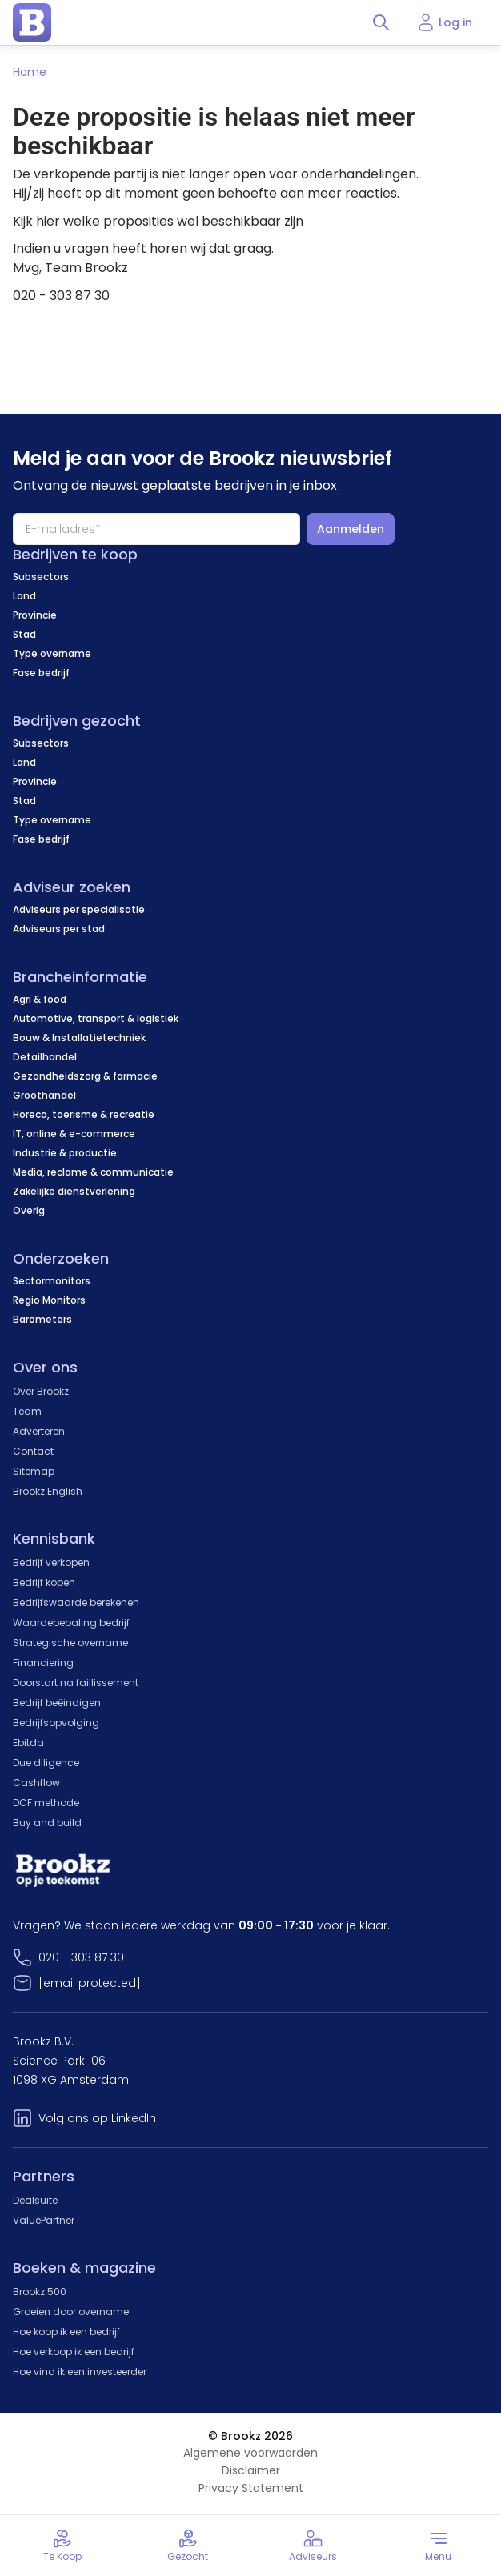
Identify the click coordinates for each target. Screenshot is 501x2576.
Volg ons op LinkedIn (97, 2118)
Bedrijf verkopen (51, 1562)
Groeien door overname (71, 2311)
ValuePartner (43, 2220)
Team (27, 1411)
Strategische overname (70, 1642)
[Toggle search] (381, 22)
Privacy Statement (250, 2488)
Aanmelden (350, 529)
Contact (33, 1451)
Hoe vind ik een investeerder (79, 2371)
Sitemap (33, 1471)
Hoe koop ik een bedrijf (66, 2331)
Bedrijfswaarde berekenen (76, 1602)
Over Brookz (41, 1391)
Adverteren (39, 1431)
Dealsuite (35, 2200)
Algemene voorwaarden (250, 2453)
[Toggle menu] (439, 2546)
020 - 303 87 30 (81, 1957)
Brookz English (47, 1491)
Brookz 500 (39, 2291)
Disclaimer (251, 2470)
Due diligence (46, 1762)
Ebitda (28, 1742)
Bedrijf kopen (44, 1582)
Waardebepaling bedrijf (71, 1622)
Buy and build (47, 1822)
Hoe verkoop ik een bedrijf (73, 2351)
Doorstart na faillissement (75, 1682)
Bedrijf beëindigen (57, 1702)
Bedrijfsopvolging (56, 1722)
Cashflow (36, 1782)
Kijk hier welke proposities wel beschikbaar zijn (158, 221)
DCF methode (46, 1802)
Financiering (43, 1662)
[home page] (32, 22)
